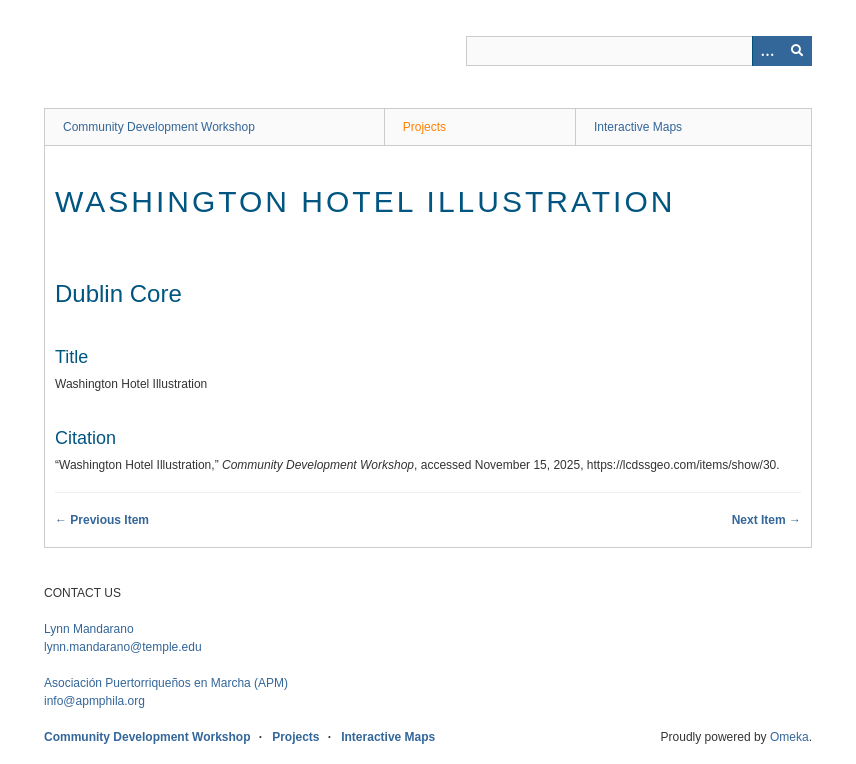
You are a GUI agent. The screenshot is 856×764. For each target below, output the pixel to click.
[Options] (767, 51)
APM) (166, 683)
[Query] (639, 51)
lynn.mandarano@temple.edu (123, 647)
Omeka (789, 737)
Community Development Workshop (159, 127)
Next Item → (766, 520)
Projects (424, 127)
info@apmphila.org (94, 701)
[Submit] (797, 51)
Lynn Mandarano (89, 629)
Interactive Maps (638, 127)
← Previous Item (102, 520)
